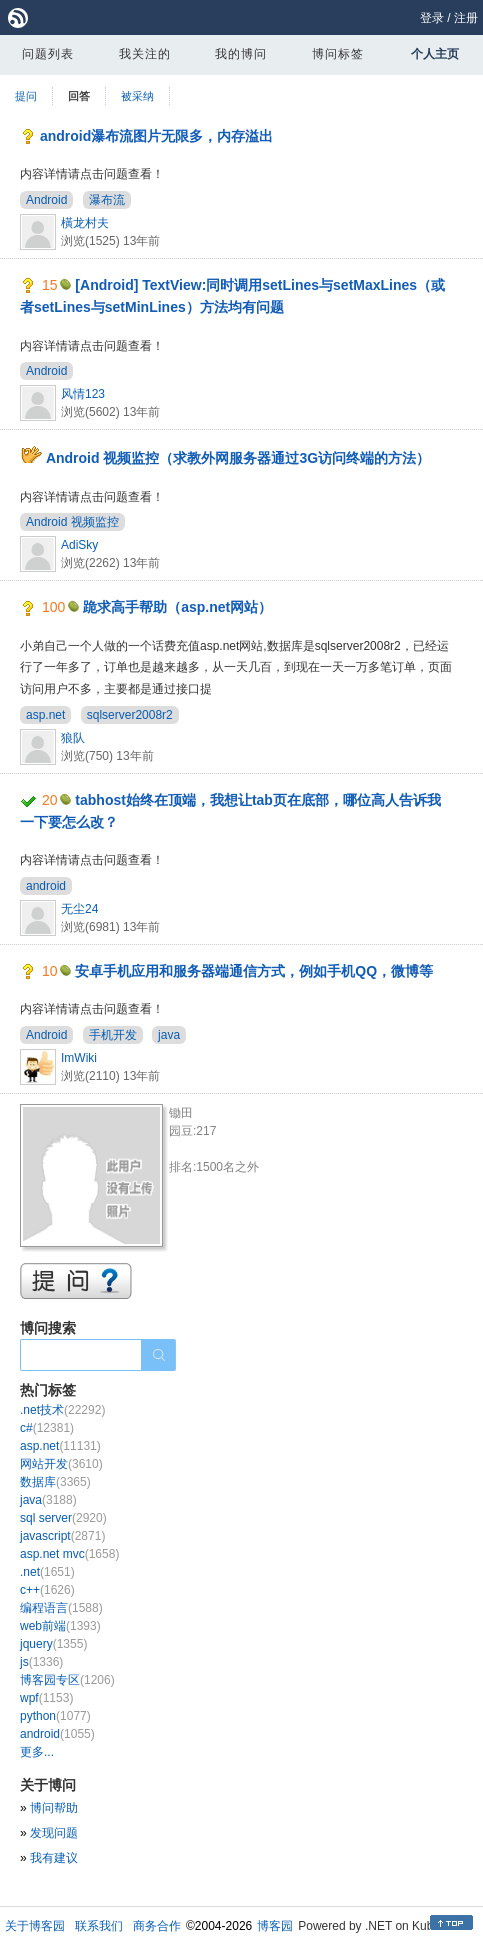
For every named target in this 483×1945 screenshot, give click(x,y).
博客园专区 (67, 1680)
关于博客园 (35, 1926)
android (46, 886)
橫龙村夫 (85, 223)
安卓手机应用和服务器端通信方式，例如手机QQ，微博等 (254, 971)
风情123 (83, 394)
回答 (79, 96)
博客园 (275, 1926)
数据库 (55, 1482)
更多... (37, 1752)
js (41, 1662)
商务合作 (157, 1926)
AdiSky (79, 545)
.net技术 (62, 1410)
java (169, 1035)
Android (46, 200)
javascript (62, 1536)
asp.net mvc (69, 1554)
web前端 (60, 1626)
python (55, 1716)
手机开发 (113, 1035)
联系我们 (99, 1926)
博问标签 (338, 54)
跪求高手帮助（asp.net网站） (177, 607)
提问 (26, 96)
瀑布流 (107, 200)
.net (47, 1572)
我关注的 (145, 54)
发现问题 (54, 1833)
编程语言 (61, 1608)
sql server (63, 1518)
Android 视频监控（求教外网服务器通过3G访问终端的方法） (238, 458)
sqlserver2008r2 (130, 715)
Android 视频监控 (72, 522)
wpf (46, 1698)
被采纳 (137, 96)
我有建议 (54, 1858)
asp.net (45, 715)
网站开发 (61, 1464)
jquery (53, 1644)
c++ (47, 1590)
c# (47, 1428)
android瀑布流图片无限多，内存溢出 (156, 136)
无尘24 (79, 909)
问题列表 (48, 54)
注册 (466, 18)
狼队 (73, 738)
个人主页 (435, 54)
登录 (432, 18)
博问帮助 (54, 1808)
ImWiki (79, 1058)
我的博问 (241, 54)
